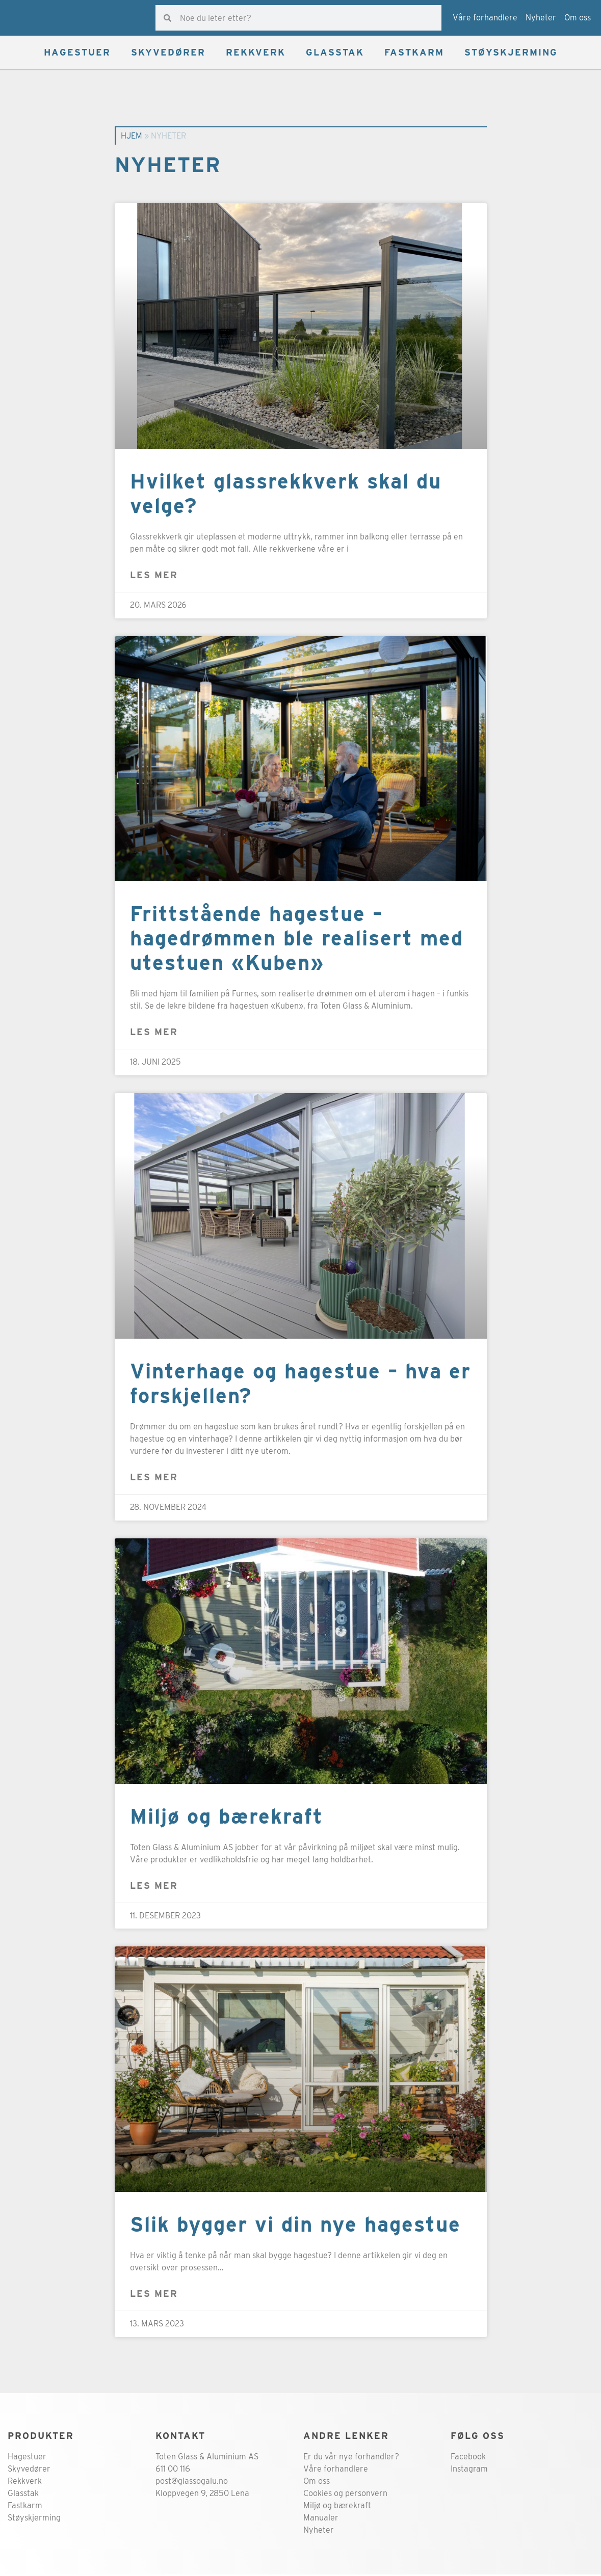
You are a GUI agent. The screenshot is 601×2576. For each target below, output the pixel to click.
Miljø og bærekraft (226, 1817)
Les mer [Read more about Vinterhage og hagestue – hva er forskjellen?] (154, 1478)
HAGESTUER (77, 53)
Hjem (131, 137)
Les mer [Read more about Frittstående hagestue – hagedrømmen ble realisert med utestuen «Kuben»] (154, 1033)
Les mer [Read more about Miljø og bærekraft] (154, 1886)
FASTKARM (414, 53)
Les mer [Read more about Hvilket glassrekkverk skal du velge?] (154, 576)
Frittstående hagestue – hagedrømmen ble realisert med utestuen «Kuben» (296, 940)
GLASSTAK (335, 53)
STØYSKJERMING (511, 53)
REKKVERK (255, 53)
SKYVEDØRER (168, 53)
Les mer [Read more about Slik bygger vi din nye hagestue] (154, 2295)
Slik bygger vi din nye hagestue (295, 2226)
